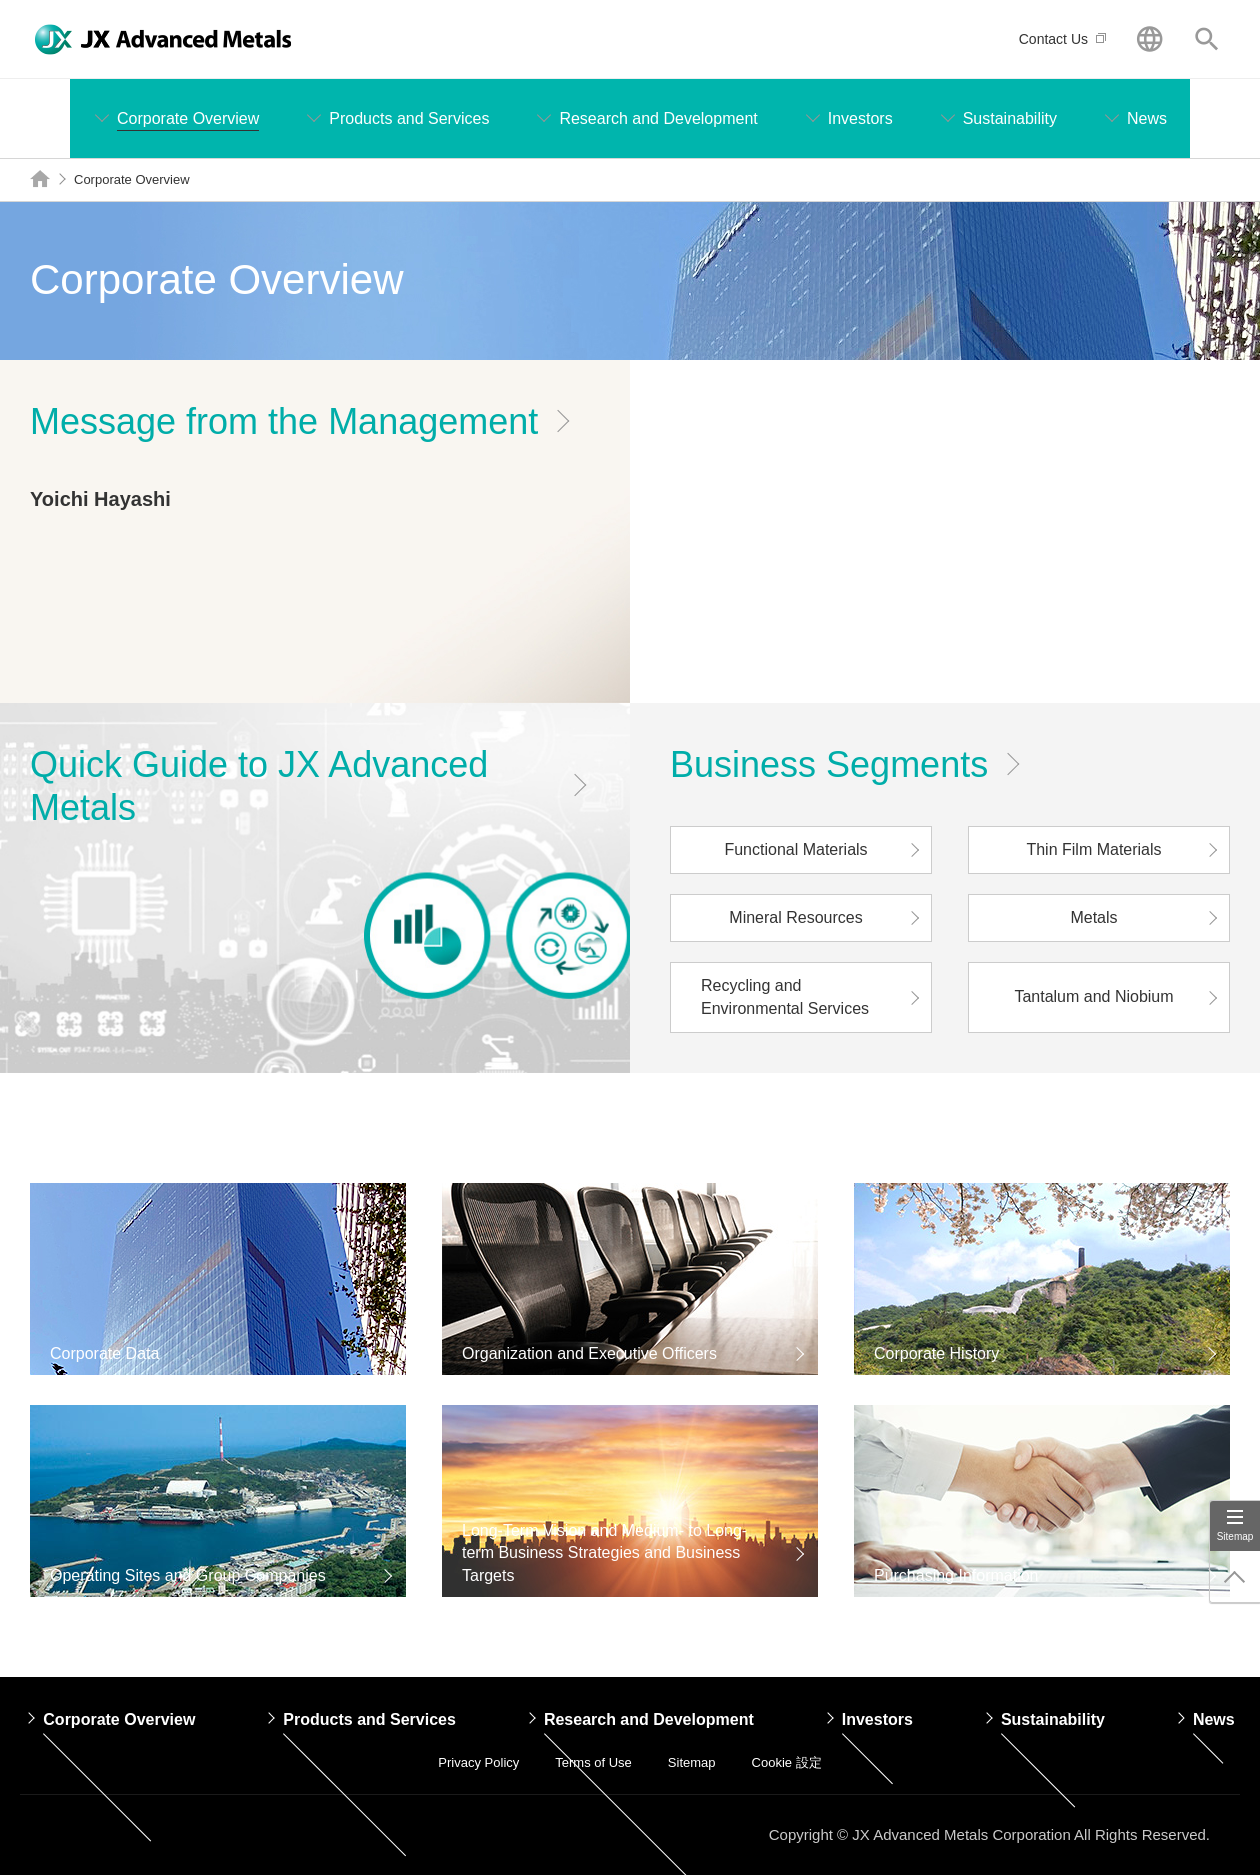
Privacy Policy (478, 1762)
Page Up (1235, 1577)
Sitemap (1235, 1536)
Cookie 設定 (787, 1762)
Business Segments (829, 764)
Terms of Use (593, 1762)
